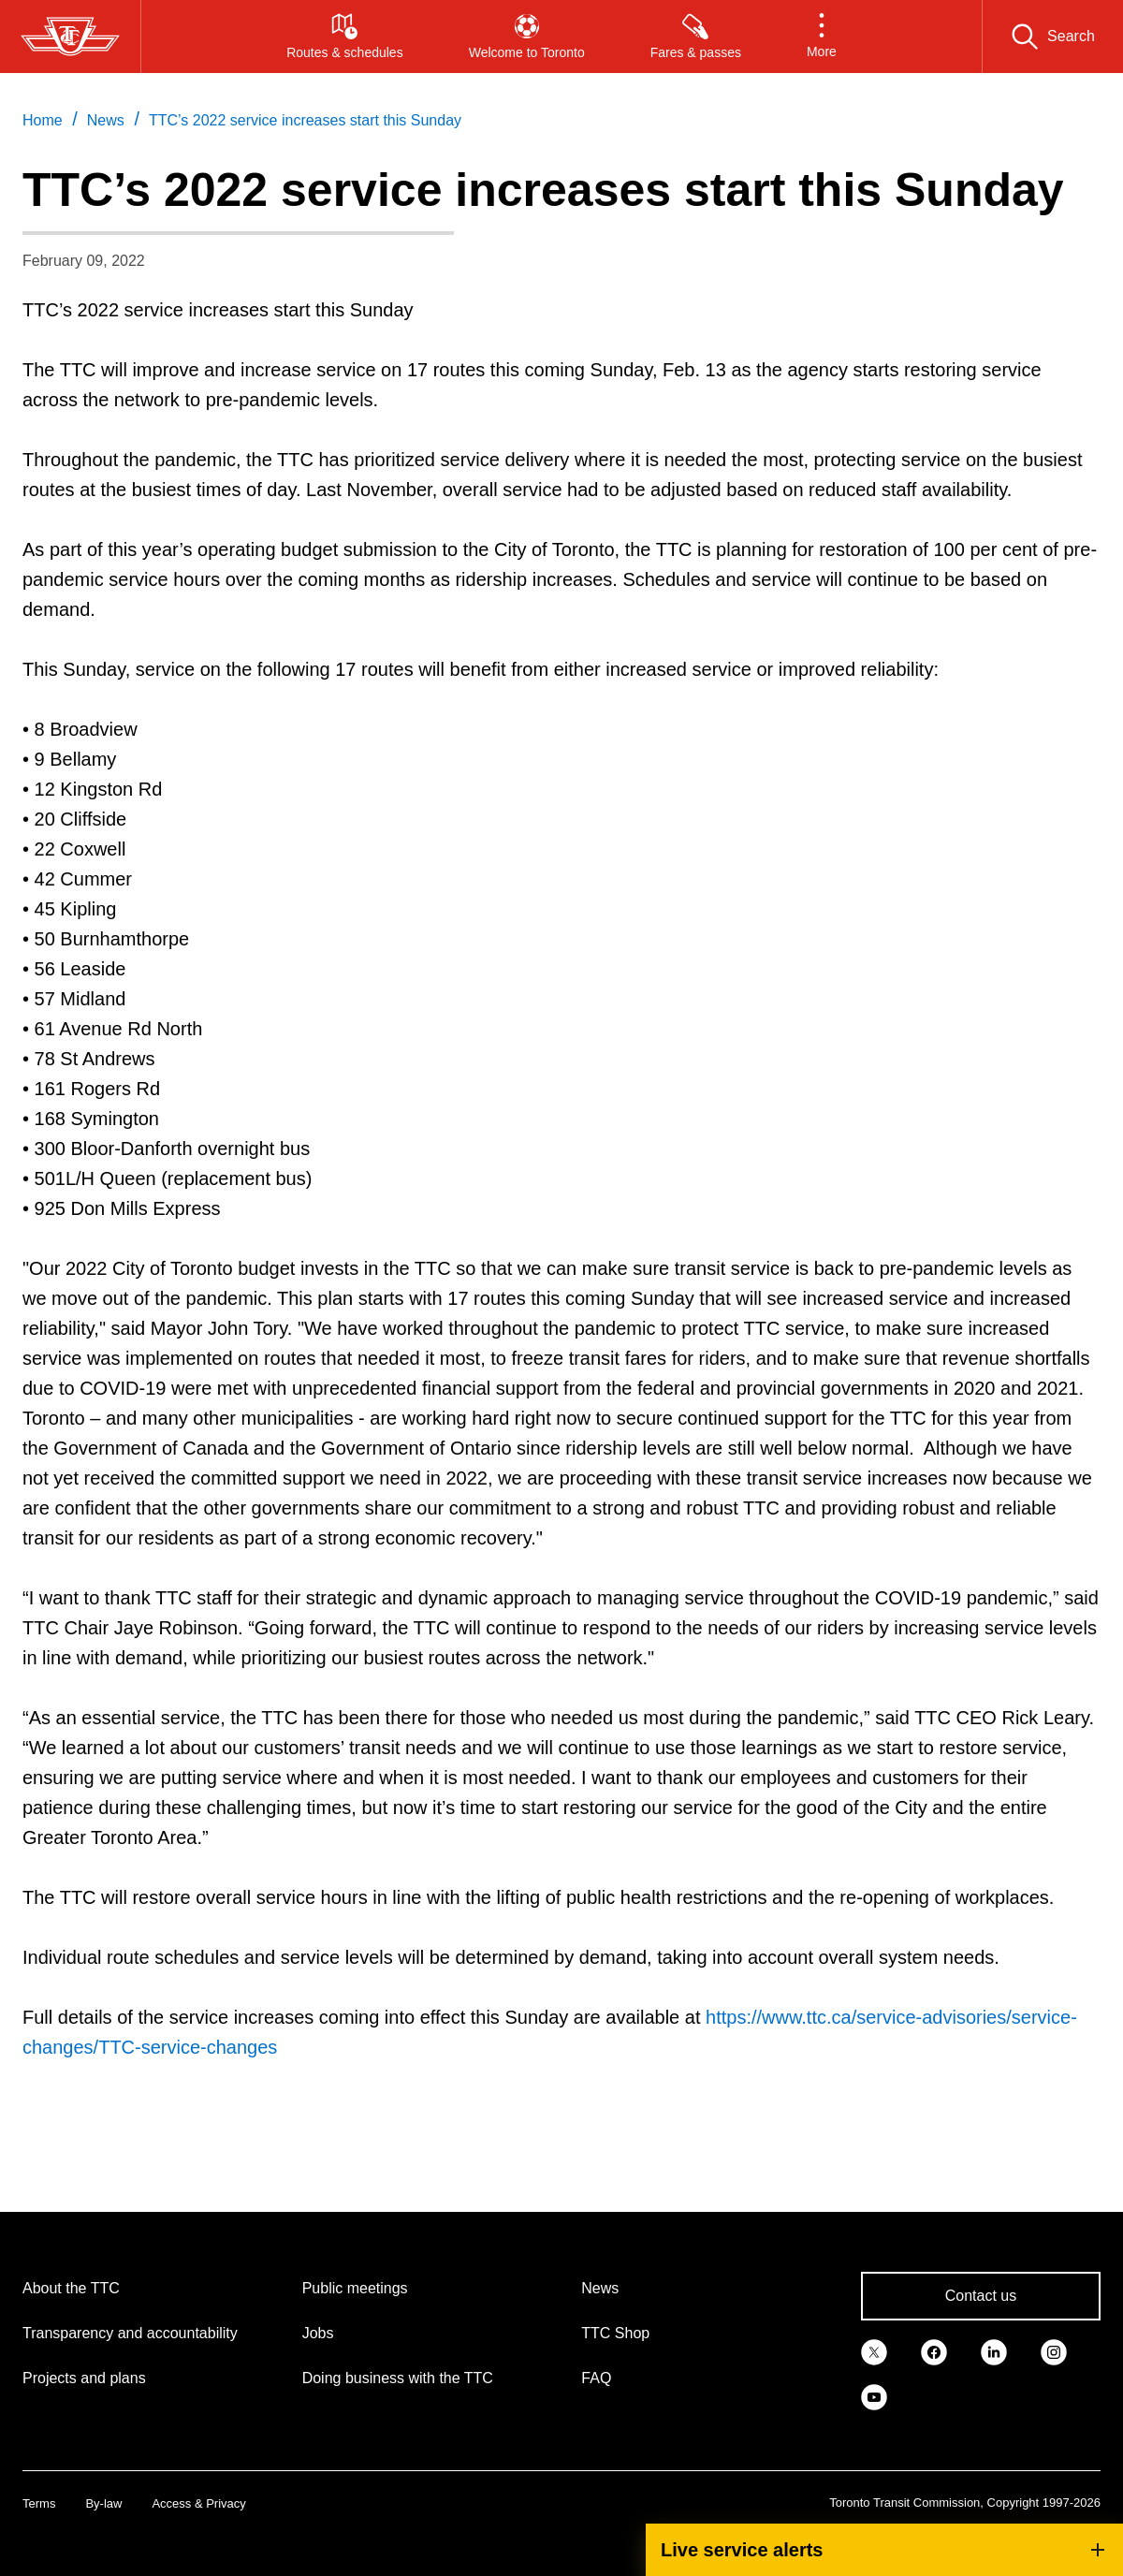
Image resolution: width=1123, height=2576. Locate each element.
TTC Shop (615, 2333)
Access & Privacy (198, 2503)
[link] (874, 2350)
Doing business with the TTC (397, 2378)
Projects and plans (84, 2378)
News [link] (105, 120)
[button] (821, 36)
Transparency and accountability (130, 2333)
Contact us (980, 2296)
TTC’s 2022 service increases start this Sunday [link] (305, 120)
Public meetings (355, 2288)
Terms (38, 2503)
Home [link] (42, 120)
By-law (103, 2503)
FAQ (596, 2378)
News (600, 2288)
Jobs (318, 2333)
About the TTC (71, 2288)
